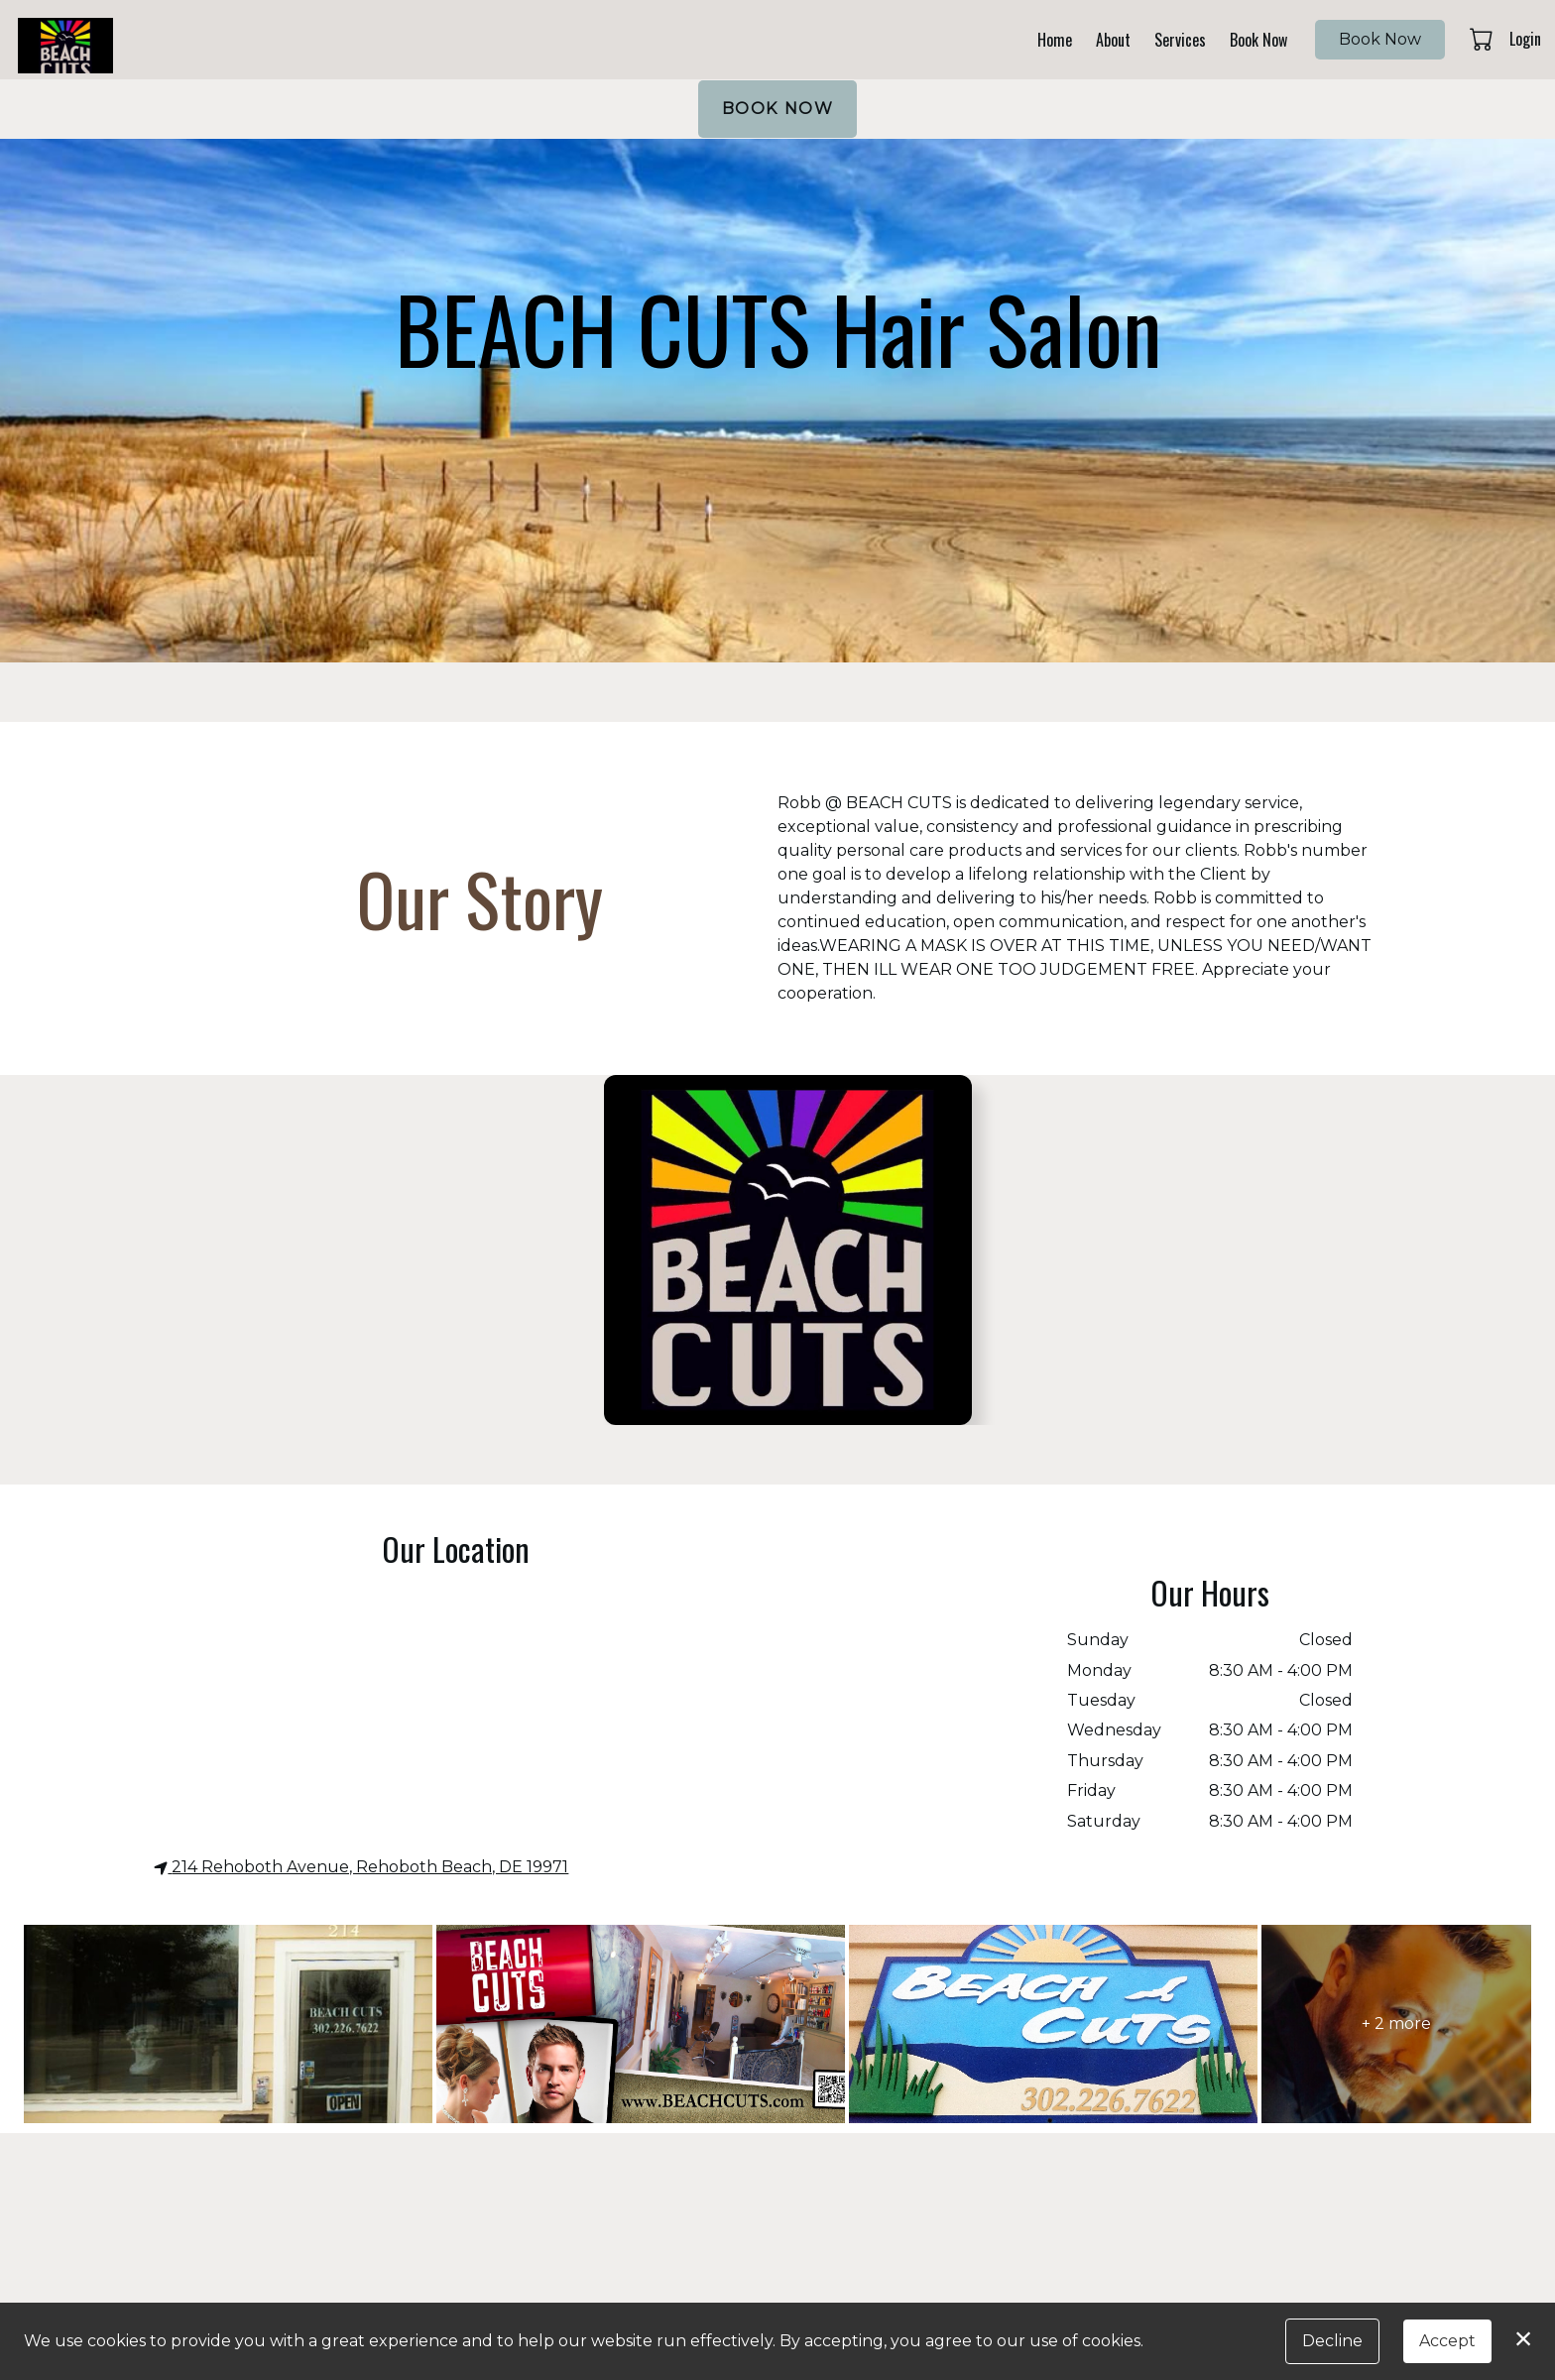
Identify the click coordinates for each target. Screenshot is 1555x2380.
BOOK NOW (778, 108)
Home (1054, 40)
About (1113, 40)
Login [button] (1525, 39)
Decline (1332, 2340)
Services (1180, 40)
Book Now (1258, 40)
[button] (1483, 39)
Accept (1447, 2340)
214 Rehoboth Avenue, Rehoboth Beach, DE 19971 (361, 1866)
